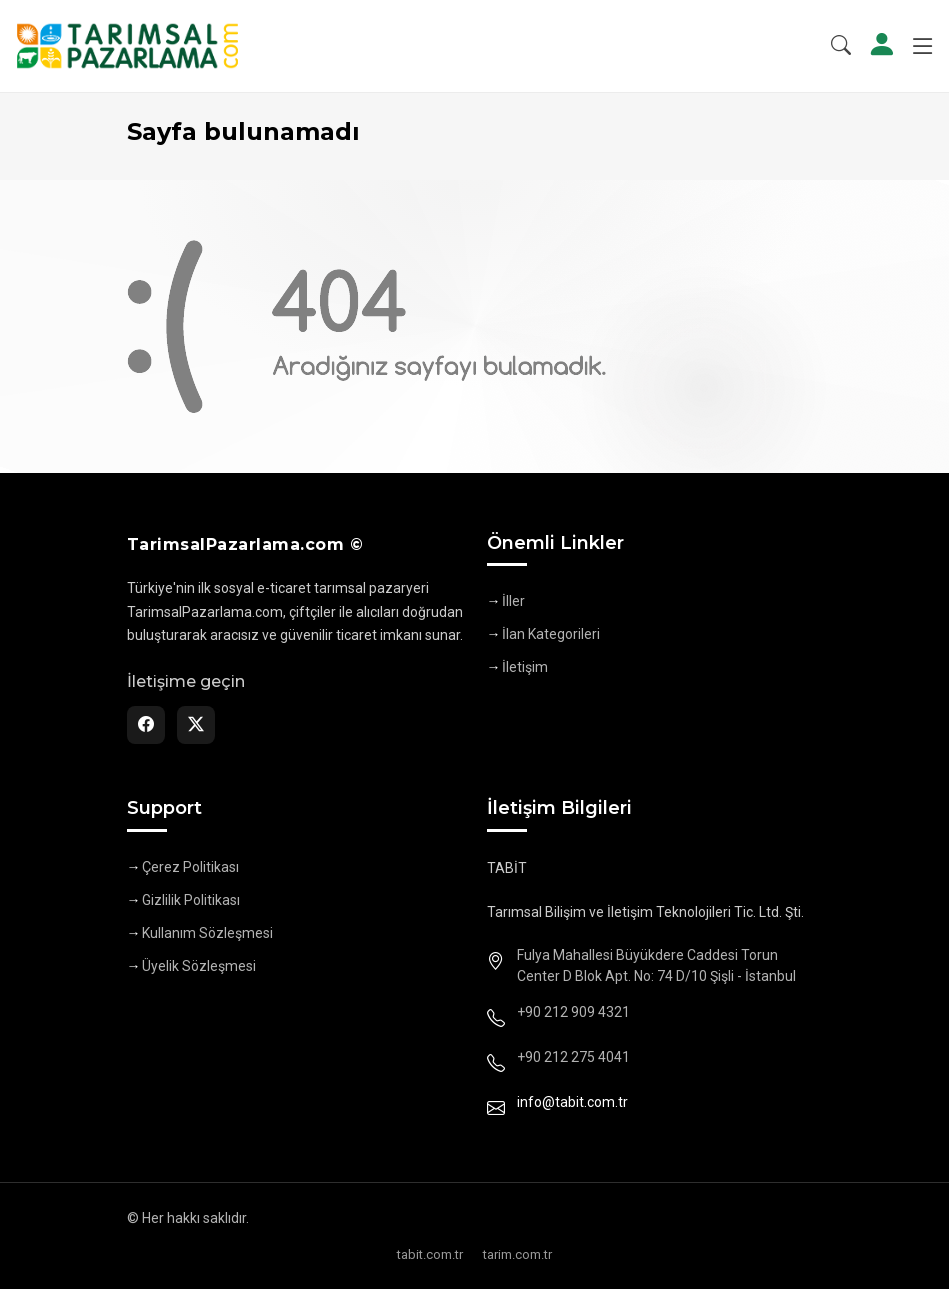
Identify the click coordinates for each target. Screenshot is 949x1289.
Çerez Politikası (190, 867)
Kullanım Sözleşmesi (207, 933)
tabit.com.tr (430, 1254)
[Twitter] (196, 725)
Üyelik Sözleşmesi (199, 966)
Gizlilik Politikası (191, 900)
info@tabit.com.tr (572, 1102)
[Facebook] (146, 725)
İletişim (525, 667)
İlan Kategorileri (551, 634)
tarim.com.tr (517, 1254)
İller (513, 601)
